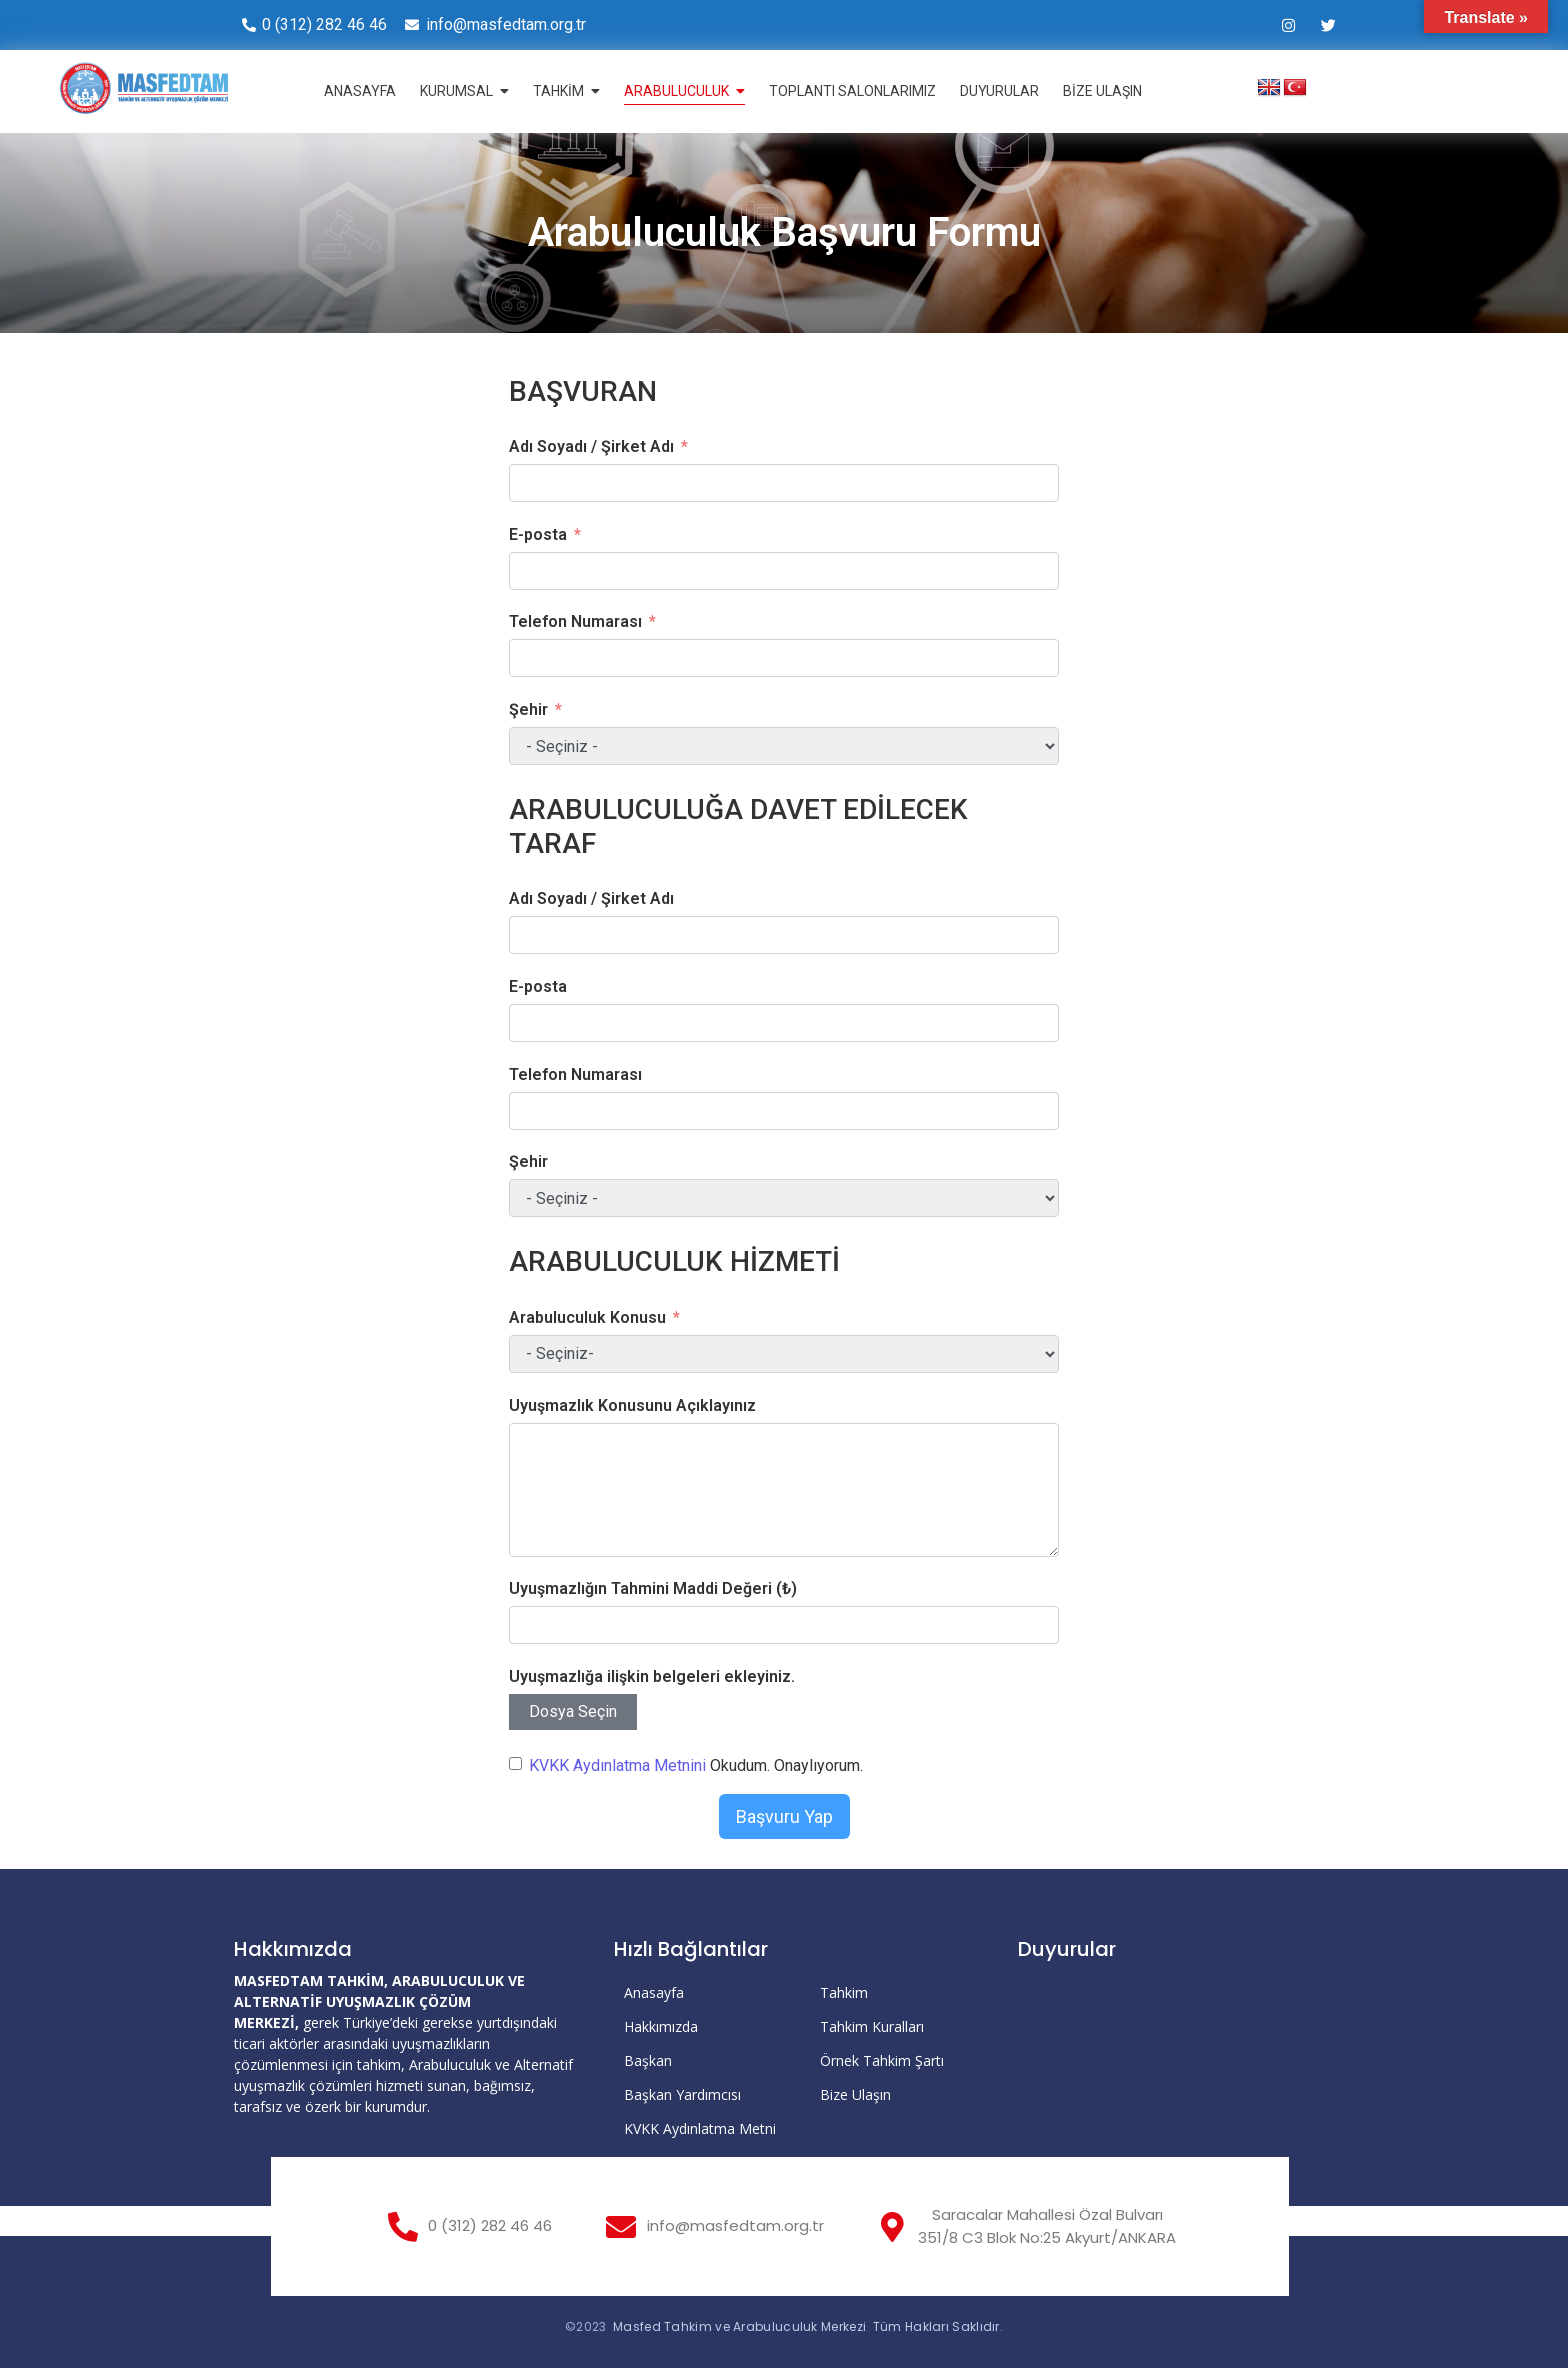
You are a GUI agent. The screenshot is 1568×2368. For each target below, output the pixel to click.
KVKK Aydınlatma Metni (700, 2128)
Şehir (528, 709)
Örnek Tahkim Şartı (882, 2060)
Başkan (648, 2060)
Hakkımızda (661, 2026)
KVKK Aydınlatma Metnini (617, 1765)
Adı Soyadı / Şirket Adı (591, 446)
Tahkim (844, 1992)
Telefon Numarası (575, 621)
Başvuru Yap (784, 1816)
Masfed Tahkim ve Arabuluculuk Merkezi (739, 2326)
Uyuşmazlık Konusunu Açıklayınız (632, 1405)
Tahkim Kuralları (872, 2026)
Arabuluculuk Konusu (587, 1317)
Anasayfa (654, 1992)
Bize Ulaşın (855, 2094)
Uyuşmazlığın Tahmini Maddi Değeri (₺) (653, 1588)
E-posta (538, 534)
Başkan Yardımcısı (682, 2094)
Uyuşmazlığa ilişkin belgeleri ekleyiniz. (652, 1676)
